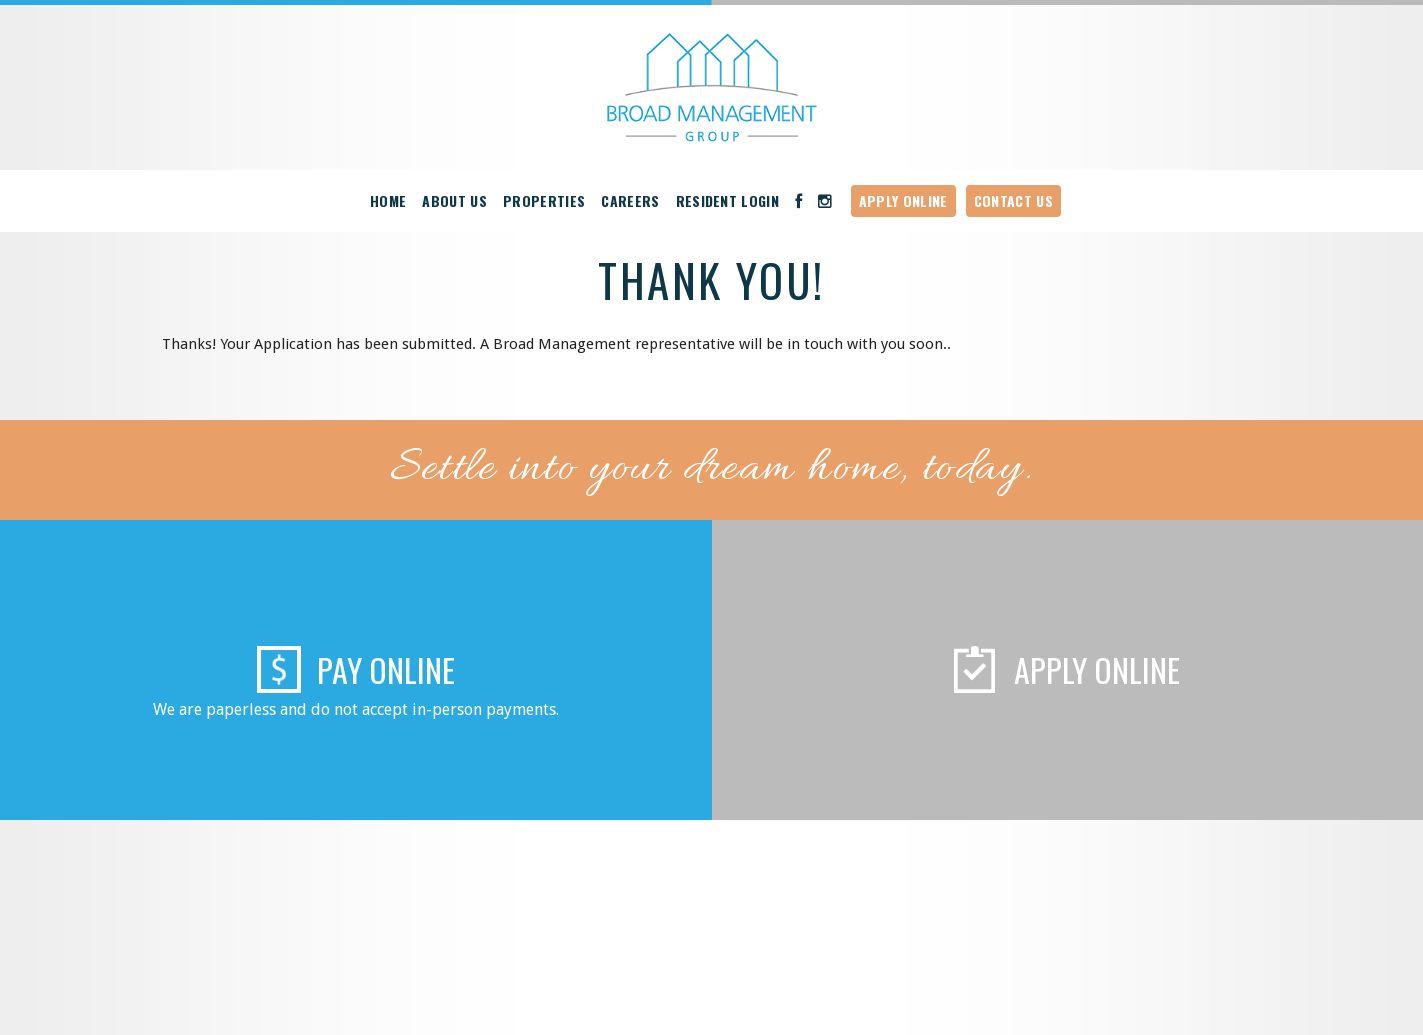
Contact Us (1013, 200)
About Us (454, 200)
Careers (630, 200)
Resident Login (728, 200)
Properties (544, 200)
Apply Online (903, 200)
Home (388, 200)
